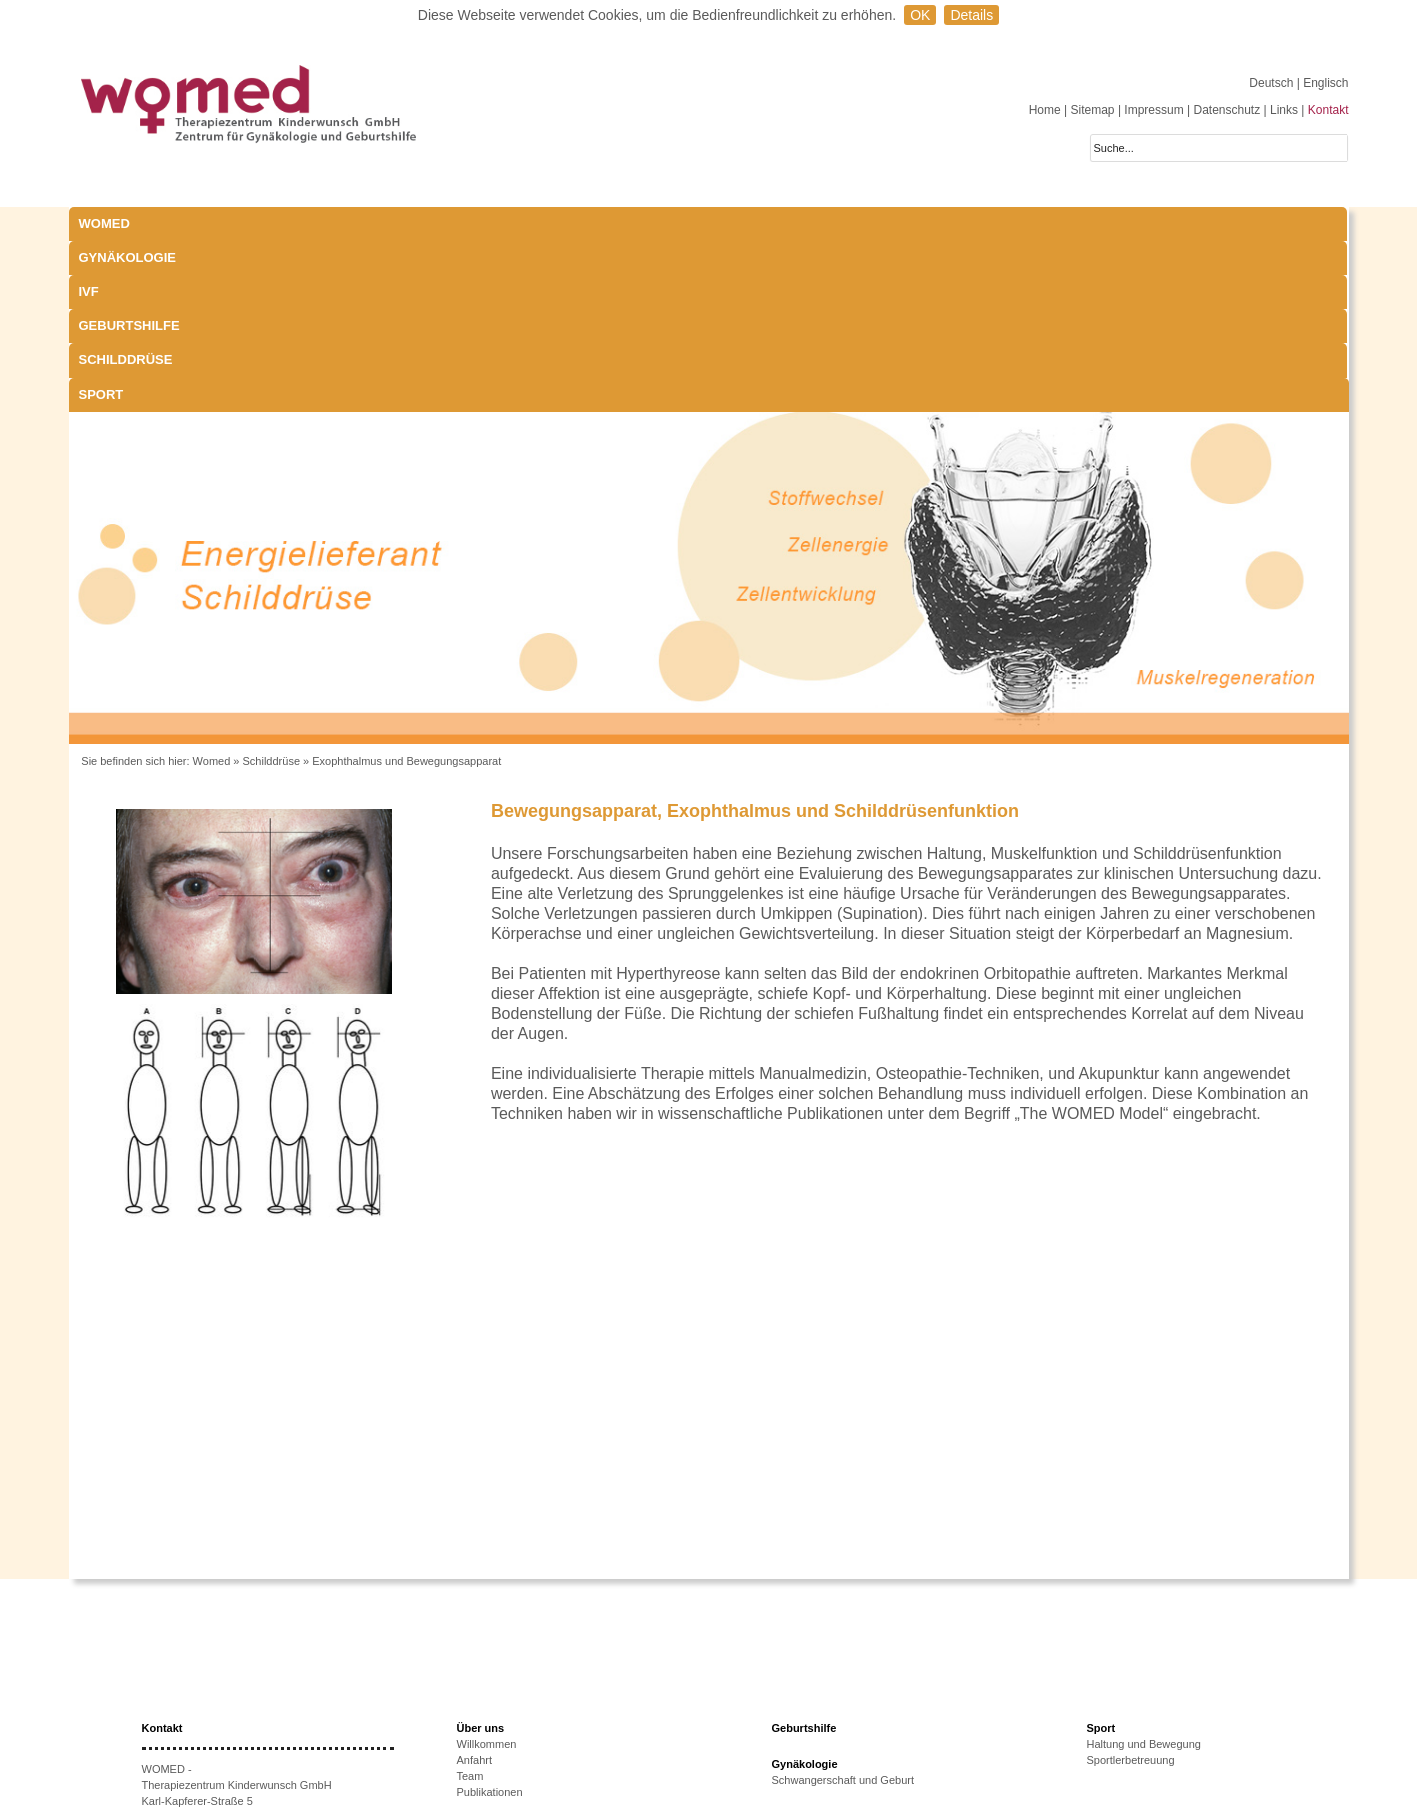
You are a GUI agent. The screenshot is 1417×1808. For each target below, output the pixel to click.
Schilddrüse (766, 223)
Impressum (1153, 110)
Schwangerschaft (814, 1693)
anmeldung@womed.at (235, 1710)
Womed (212, 590)
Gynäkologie (288, 223)
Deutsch (1272, 83)
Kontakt (1328, 110)
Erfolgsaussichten (500, 1737)
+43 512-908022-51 (214, 1694)
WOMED (104, 223)
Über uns (481, 1557)
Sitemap (1093, 110)
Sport (901, 223)
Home (1045, 110)
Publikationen (490, 1621)
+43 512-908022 (223, 1678)
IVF (409, 223)
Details (971, 15)
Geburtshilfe (609, 223)
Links (1284, 110)
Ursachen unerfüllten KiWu (522, 1705)
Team (470, 1605)
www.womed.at (207, 1726)
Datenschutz (1226, 110)
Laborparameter (811, 1677)
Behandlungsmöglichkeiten (837, 1725)
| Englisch (1323, 83)
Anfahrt (474, 1589)
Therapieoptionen (500, 1721)
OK (920, 15)
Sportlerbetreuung (1131, 1589)
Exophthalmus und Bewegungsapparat (406, 590)
